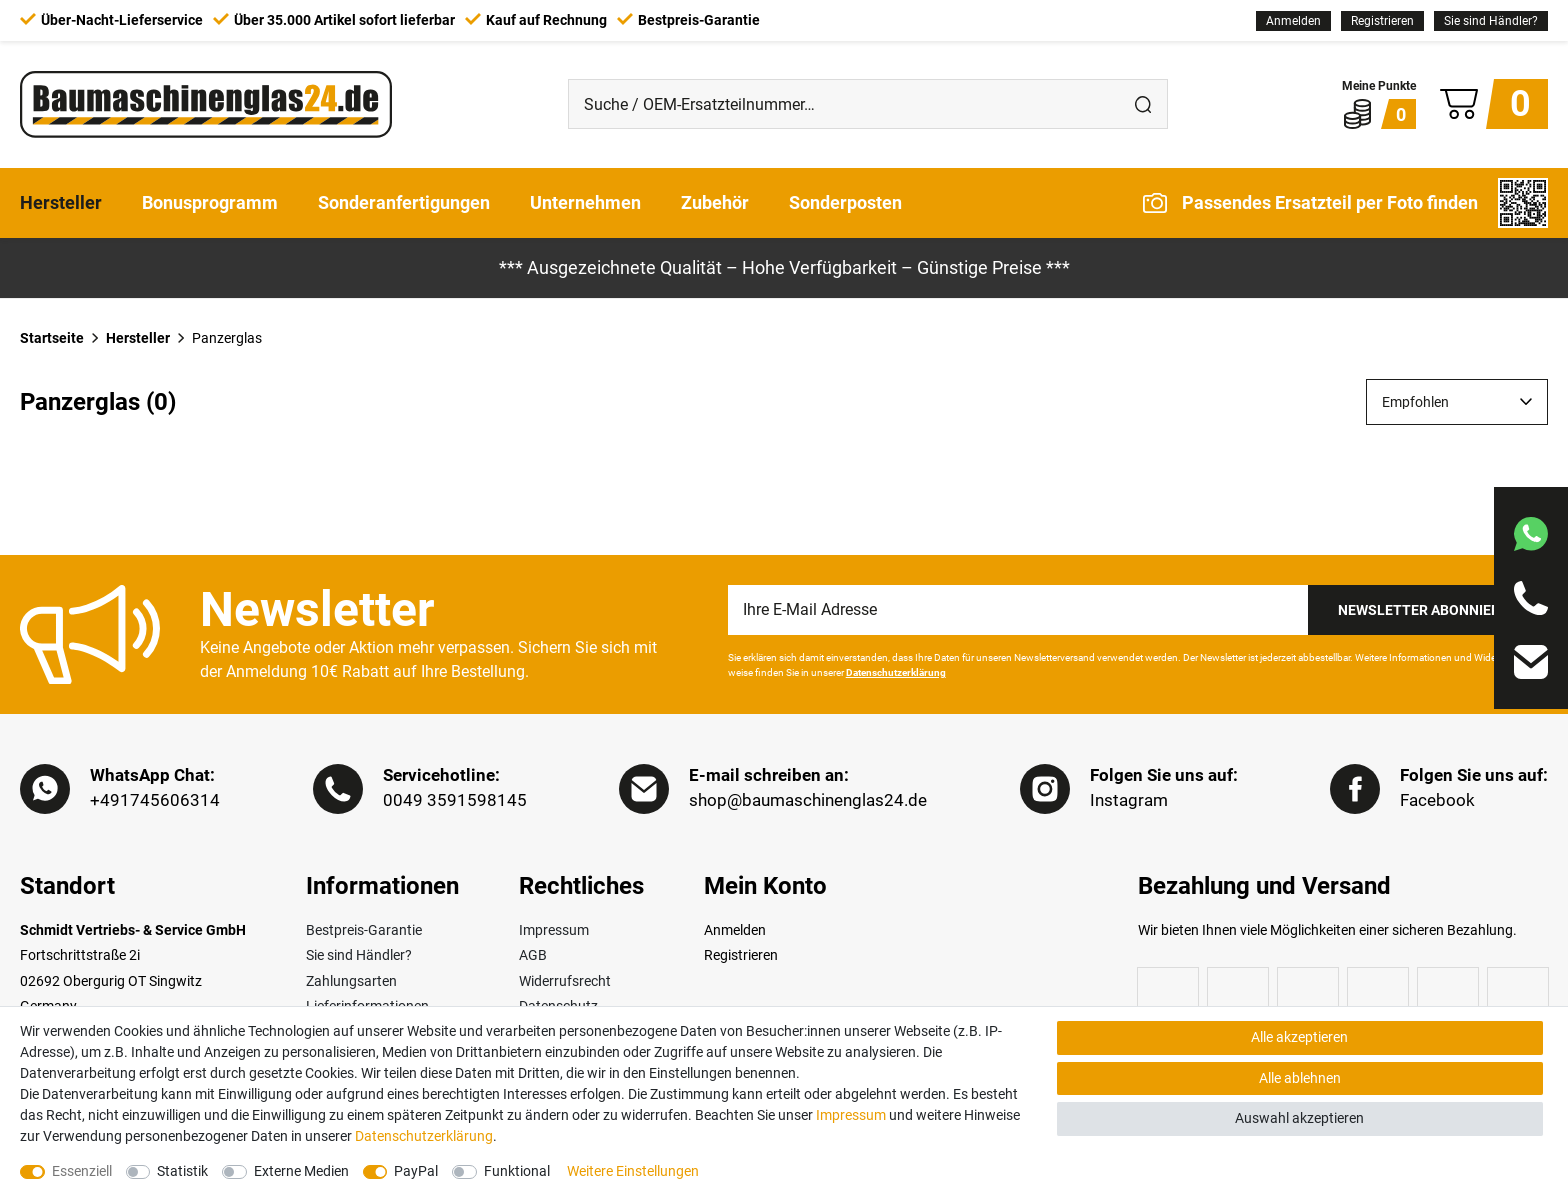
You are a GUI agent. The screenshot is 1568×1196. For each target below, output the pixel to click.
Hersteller (61, 202)
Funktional (517, 1171)
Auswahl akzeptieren (1299, 1118)
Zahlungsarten (351, 982)
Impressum (554, 931)
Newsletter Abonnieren (1428, 610)
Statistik (182, 1171)
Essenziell (82, 1171)
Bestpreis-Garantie (364, 931)
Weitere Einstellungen (633, 1171)
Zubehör (715, 202)
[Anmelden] (1293, 21)
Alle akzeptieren (1299, 1037)
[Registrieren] (1382, 21)
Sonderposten (845, 202)
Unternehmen (585, 202)
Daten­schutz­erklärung (424, 1136)
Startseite (52, 338)
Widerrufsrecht (565, 982)
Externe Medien (301, 1171)
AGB (533, 956)
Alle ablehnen (1300, 1078)
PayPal (416, 1171)
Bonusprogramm (210, 202)
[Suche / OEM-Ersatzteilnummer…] (844, 104)
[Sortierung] (1457, 402)
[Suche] (1143, 104)
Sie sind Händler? (1491, 21)
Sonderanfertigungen (404, 202)
